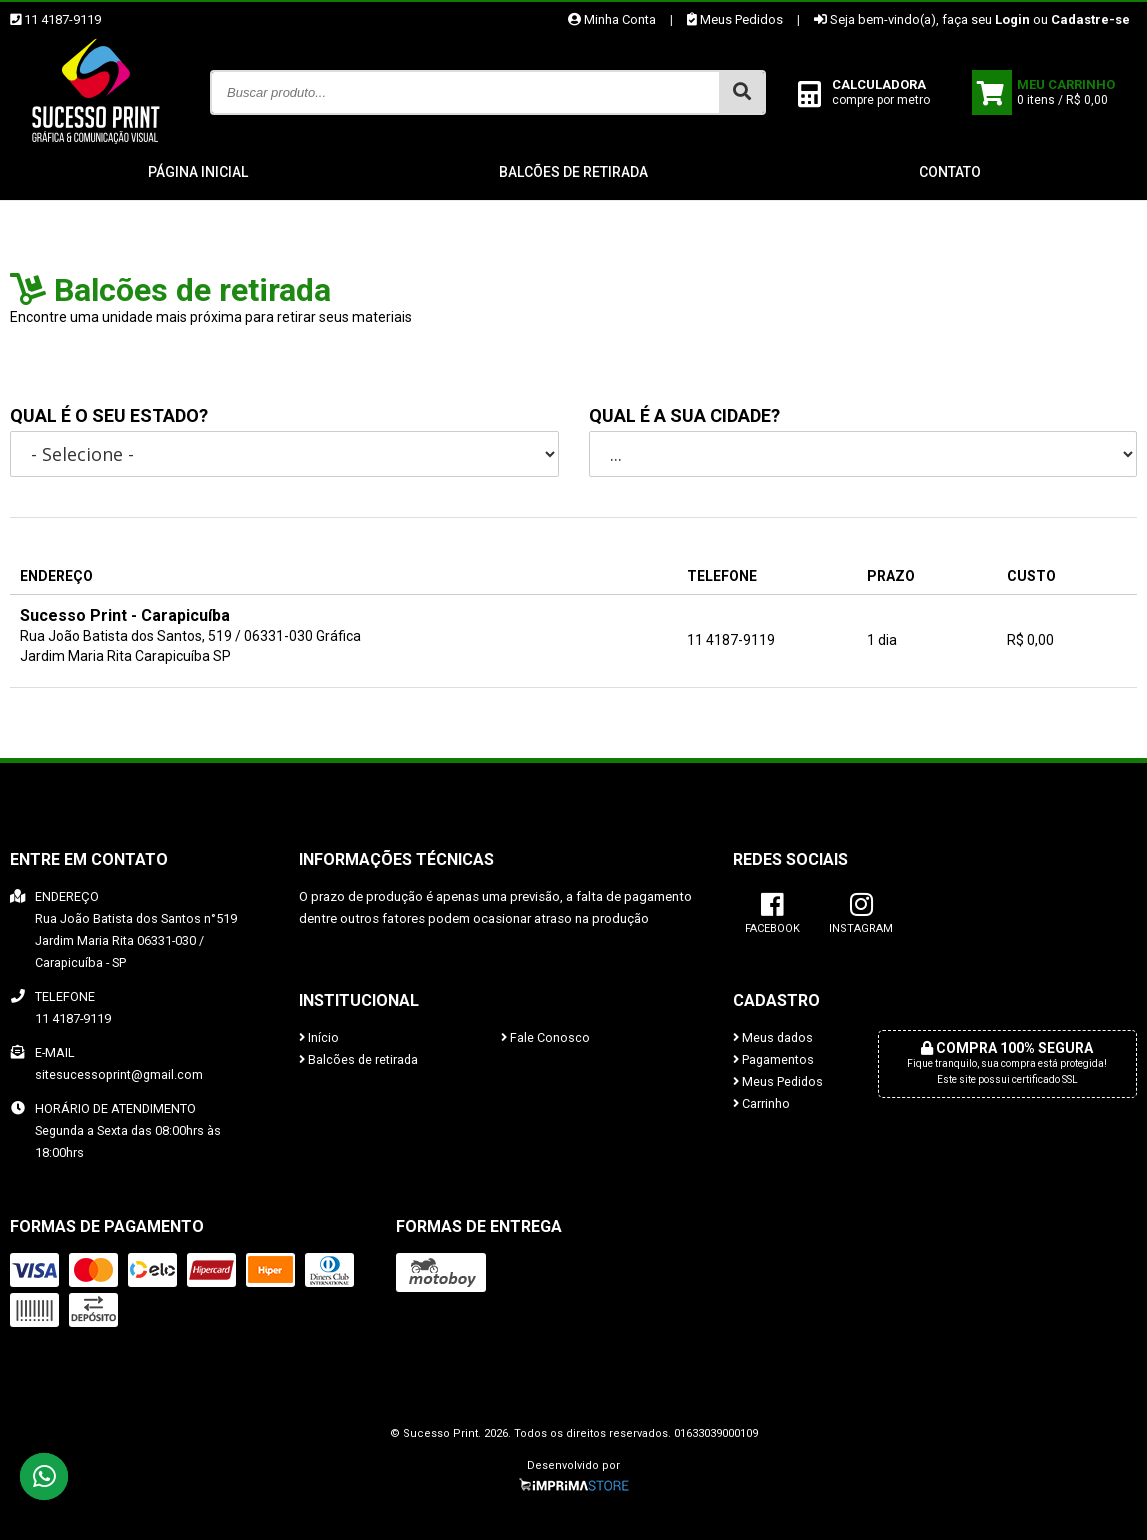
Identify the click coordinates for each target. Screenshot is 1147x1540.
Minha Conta (612, 19)
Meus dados (773, 1037)
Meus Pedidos (735, 19)
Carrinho (761, 1103)
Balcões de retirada (573, 172)
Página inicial (198, 172)
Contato (950, 172)
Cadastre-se (1090, 19)
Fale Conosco (545, 1037)
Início (319, 1037)
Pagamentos (773, 1059)
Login (1012, 19)
